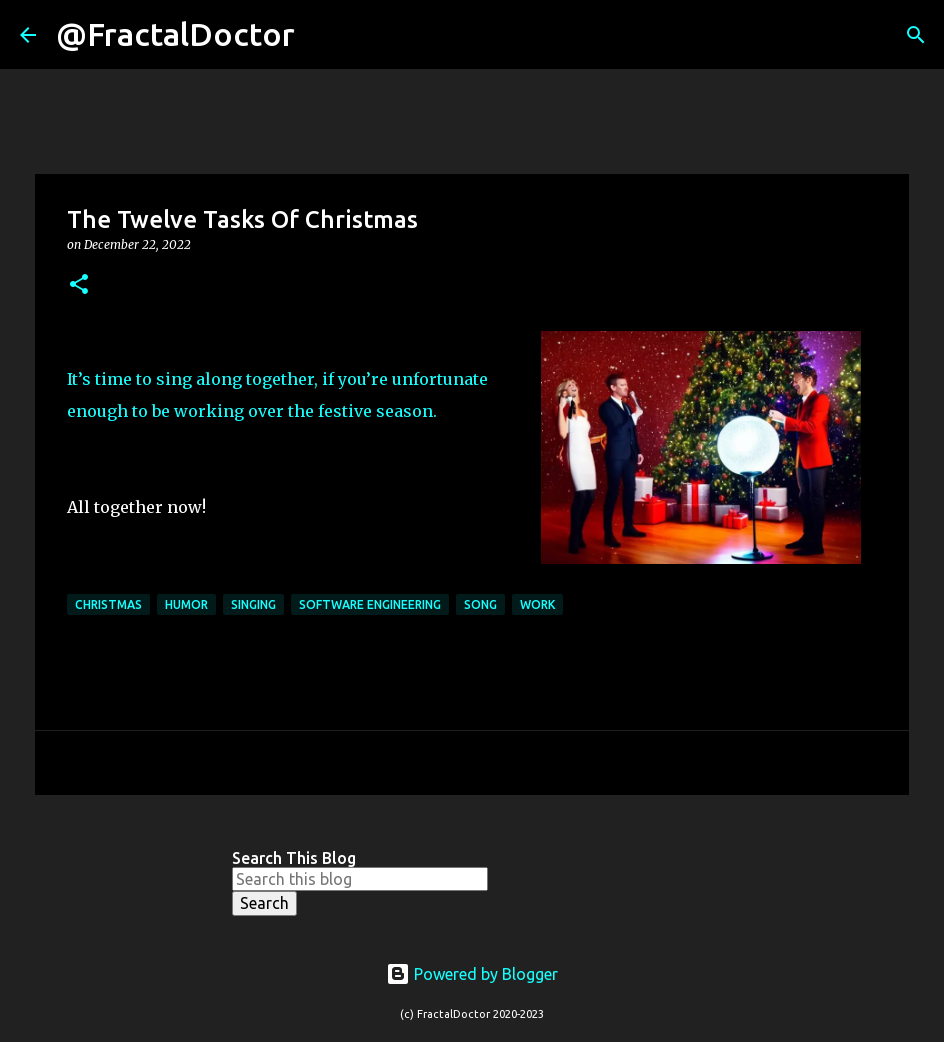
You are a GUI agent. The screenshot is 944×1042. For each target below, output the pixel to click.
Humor (186, 604)
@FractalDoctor (175, 34)
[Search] (323, 35)
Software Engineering (370, 604)
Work (537, 604)
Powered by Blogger (472, 974)
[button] (79, 285)
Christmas (108, 604)
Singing (253, 604)
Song (480, 604)
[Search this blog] (360, 879)
